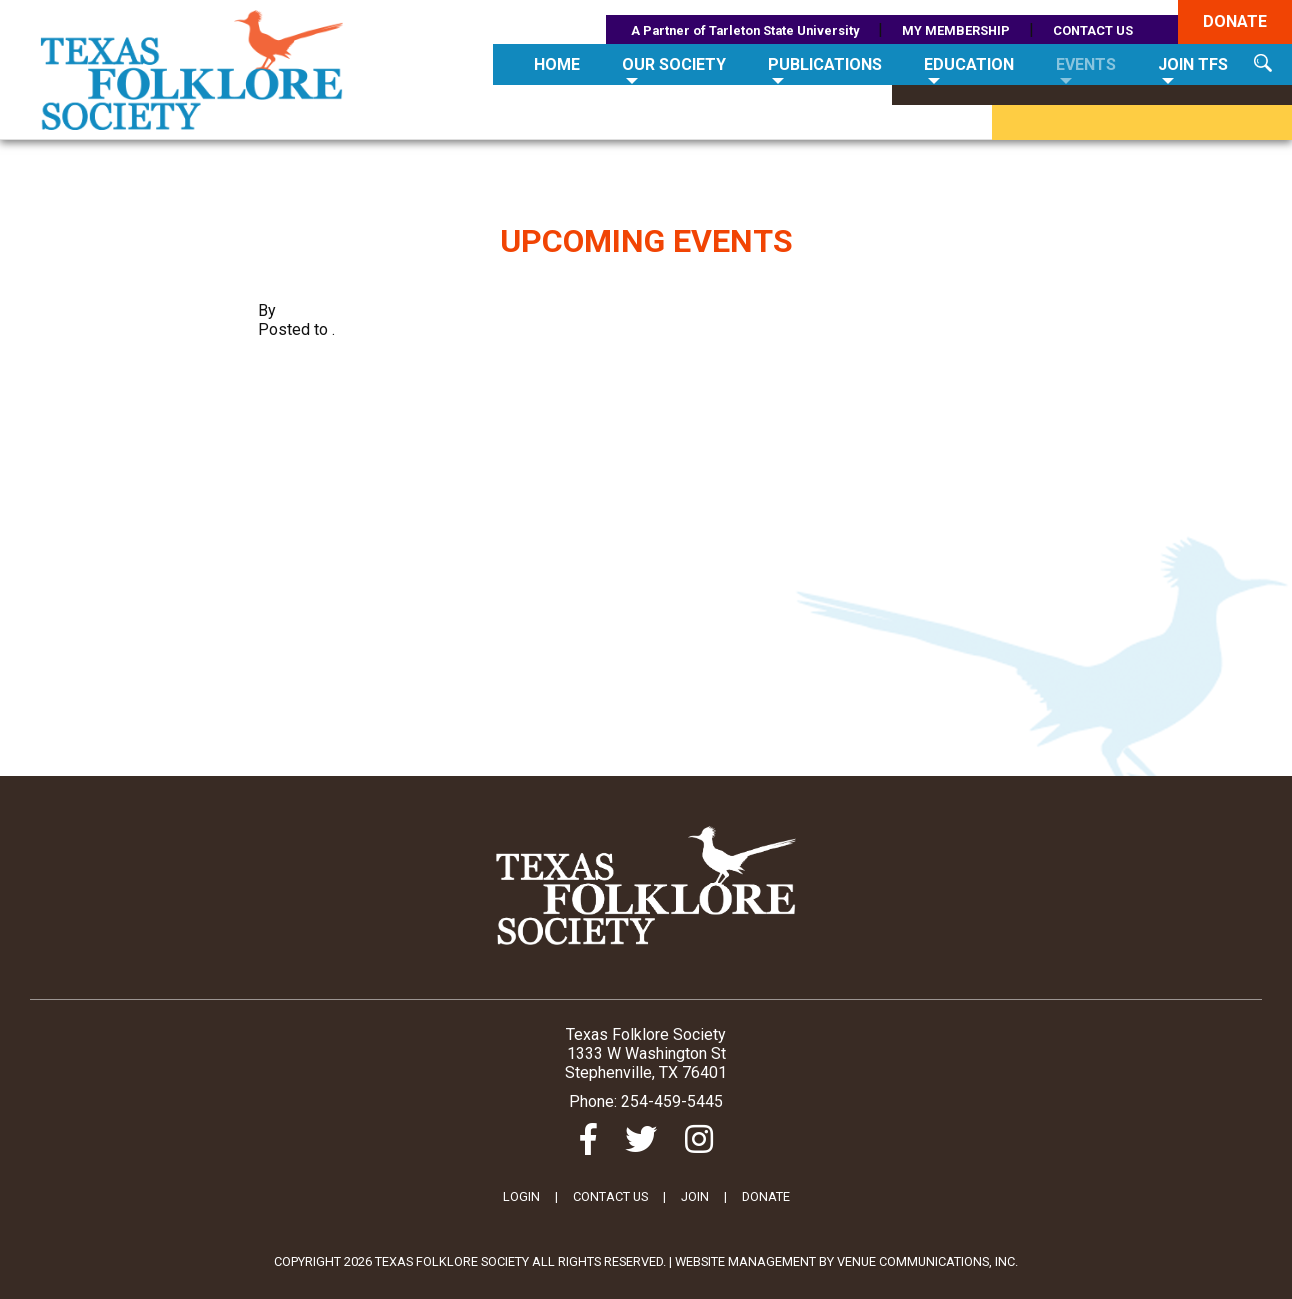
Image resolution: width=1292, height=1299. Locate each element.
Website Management (745, 1261)
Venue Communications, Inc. (927, 1261)
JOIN (695, 1196)
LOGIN (521, 1196)
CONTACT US (1093, 30)
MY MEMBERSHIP (956, 30)
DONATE (766, 1196)
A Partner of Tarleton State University (745, 30)
